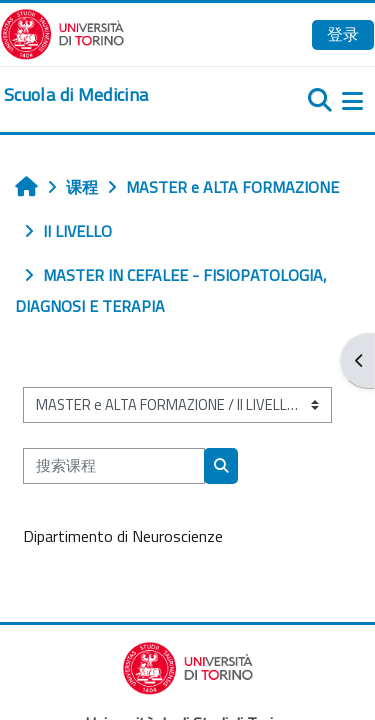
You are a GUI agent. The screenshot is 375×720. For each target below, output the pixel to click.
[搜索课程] (114, 466)
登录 (343, 34)
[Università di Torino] (62, 32)
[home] (76, 95)
